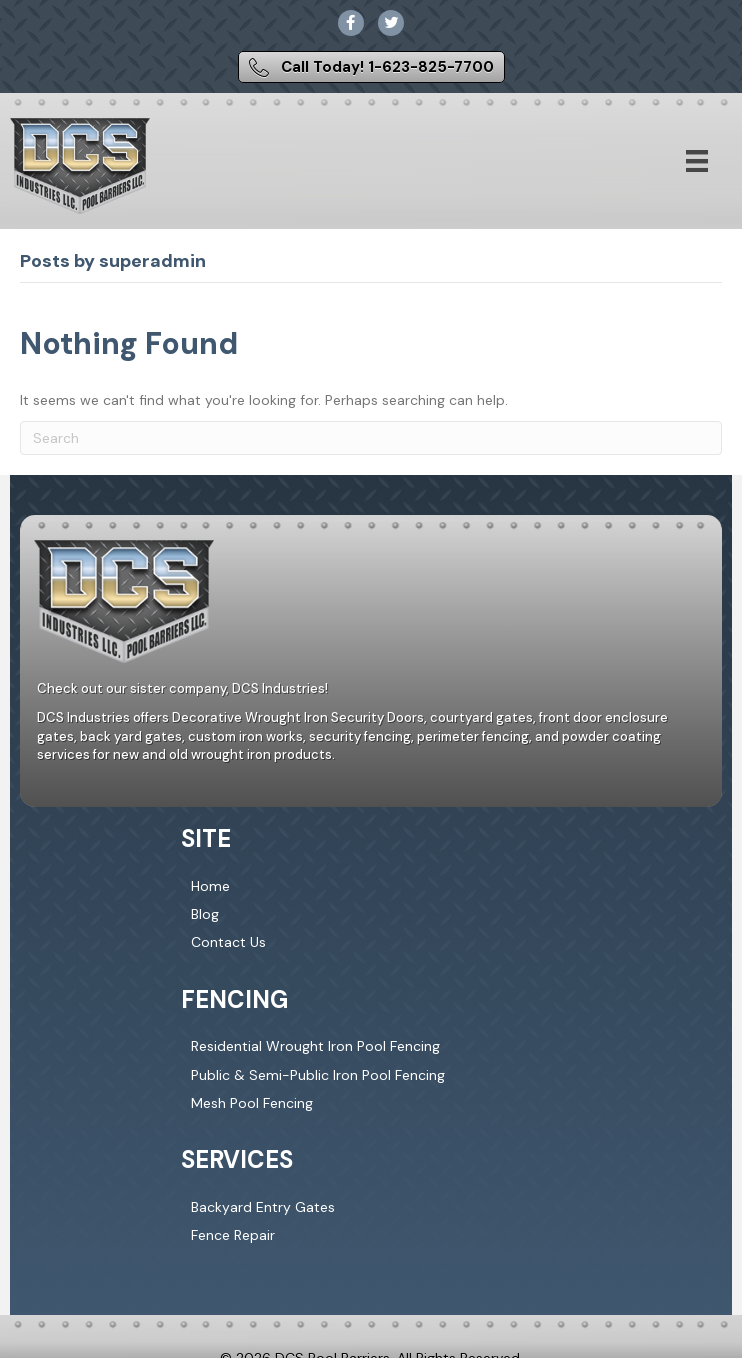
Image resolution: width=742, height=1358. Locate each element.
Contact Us (228, 942)
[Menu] (697, 161)
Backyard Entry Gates (263, 1207)
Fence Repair (233, 1235)
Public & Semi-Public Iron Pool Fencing (318, 1075)
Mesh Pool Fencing (252, 1103)
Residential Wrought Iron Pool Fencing (315, 1046)
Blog (205, 914)
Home (210, 886)
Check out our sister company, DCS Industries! (182, 688)
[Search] (371, 438)
